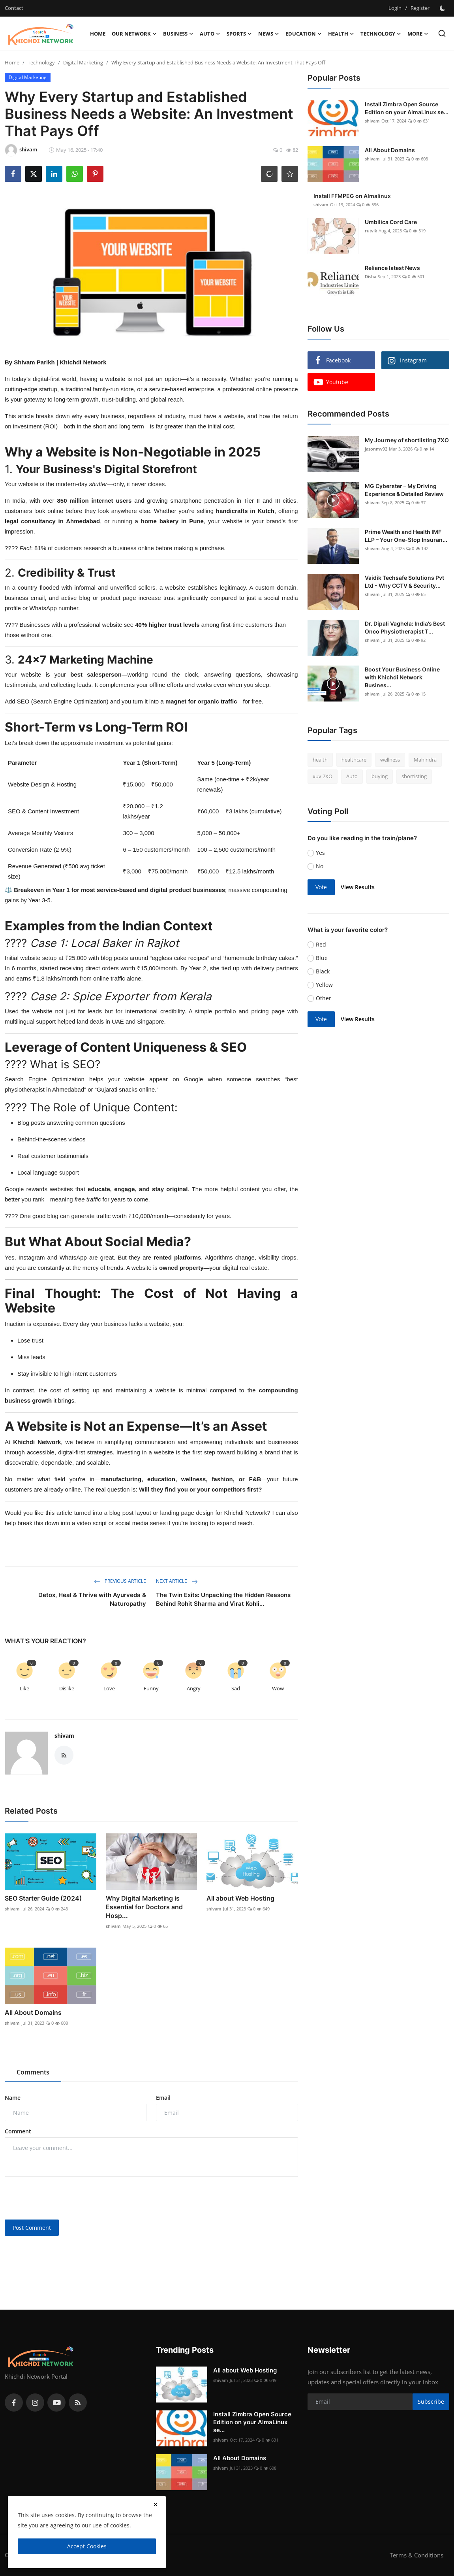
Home (97, 33)
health (320, 759)
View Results (358, 887)
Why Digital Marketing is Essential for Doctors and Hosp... (144, 1907)
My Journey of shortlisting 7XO (407, 440)
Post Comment (32, 2227)
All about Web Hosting (240, 1898)
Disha (370, 276)
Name (13, 2097)
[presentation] (65, 2198)
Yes (320, 852)
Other (323, 998)
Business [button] (178, 33)
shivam (64, 1735)
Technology (41, 62)
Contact (14, 7)
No (319, 866)
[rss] (78, 2402)
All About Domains (33, 2012)
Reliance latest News (392, 267)
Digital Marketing (83, 62)
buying (379, 776)
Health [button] (341, 33)
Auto (352, 776)
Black (323, 971)
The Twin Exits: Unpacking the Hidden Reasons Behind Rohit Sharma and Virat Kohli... (223, 1599)
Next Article (177, 1581)
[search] (442, 33)
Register (420, 7)
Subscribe (431, 2401)
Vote (321, 887)
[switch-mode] (443, 8)
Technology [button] (380, 33)
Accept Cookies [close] (87, 2546)
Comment (18, 2131)
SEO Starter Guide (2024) (43, 1898)
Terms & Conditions (416, 2555)
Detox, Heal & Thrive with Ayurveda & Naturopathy (92, 1599)
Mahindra (425, 759)
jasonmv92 (376, 449)
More (417, 33)
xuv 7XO (322, 776)
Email (163, 2097)
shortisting (414, 776)
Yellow (324, 984)
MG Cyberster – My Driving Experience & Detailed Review (404, 490)
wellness (390, 759)
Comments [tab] (33, 2072)
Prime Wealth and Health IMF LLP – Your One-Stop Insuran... (406, 535)
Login (394, 7)
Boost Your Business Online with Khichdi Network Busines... (402, 677)
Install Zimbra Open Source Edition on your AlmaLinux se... (406, 108)
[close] (155, 2504)
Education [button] (303, 33)
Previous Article (120, 1581)
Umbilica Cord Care (391, 222)
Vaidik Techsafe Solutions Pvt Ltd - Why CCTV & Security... (404, 581)
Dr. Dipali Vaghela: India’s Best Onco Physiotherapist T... (405, 627)
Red (321, 944)
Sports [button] (239, 33)
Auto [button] (210, 33)
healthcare (353, 759)
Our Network (134, 33)
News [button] (268, 33)
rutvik (371, 231)
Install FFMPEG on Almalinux (352, 195)
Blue (322, 958)
